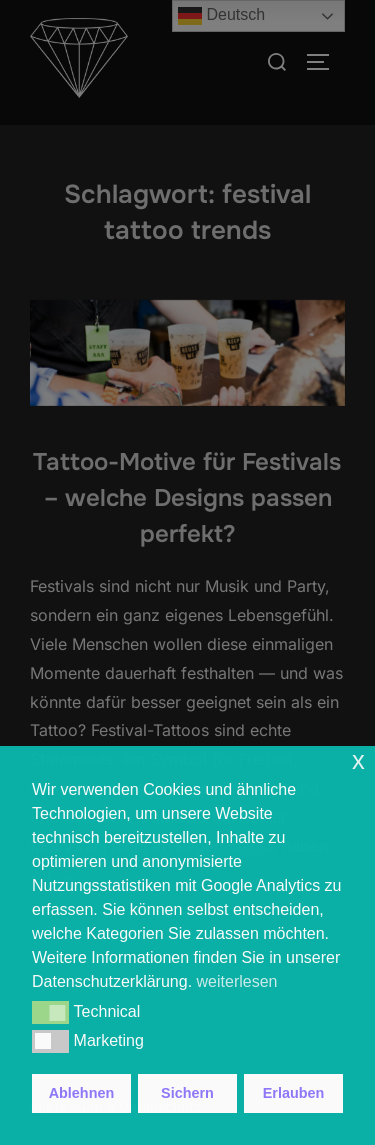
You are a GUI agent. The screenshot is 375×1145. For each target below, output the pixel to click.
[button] (50, 1012)
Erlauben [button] (294, 1093)
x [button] (358, 760)
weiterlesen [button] (237, 981)
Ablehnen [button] (82, 1093)
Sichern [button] (187, 1093)
